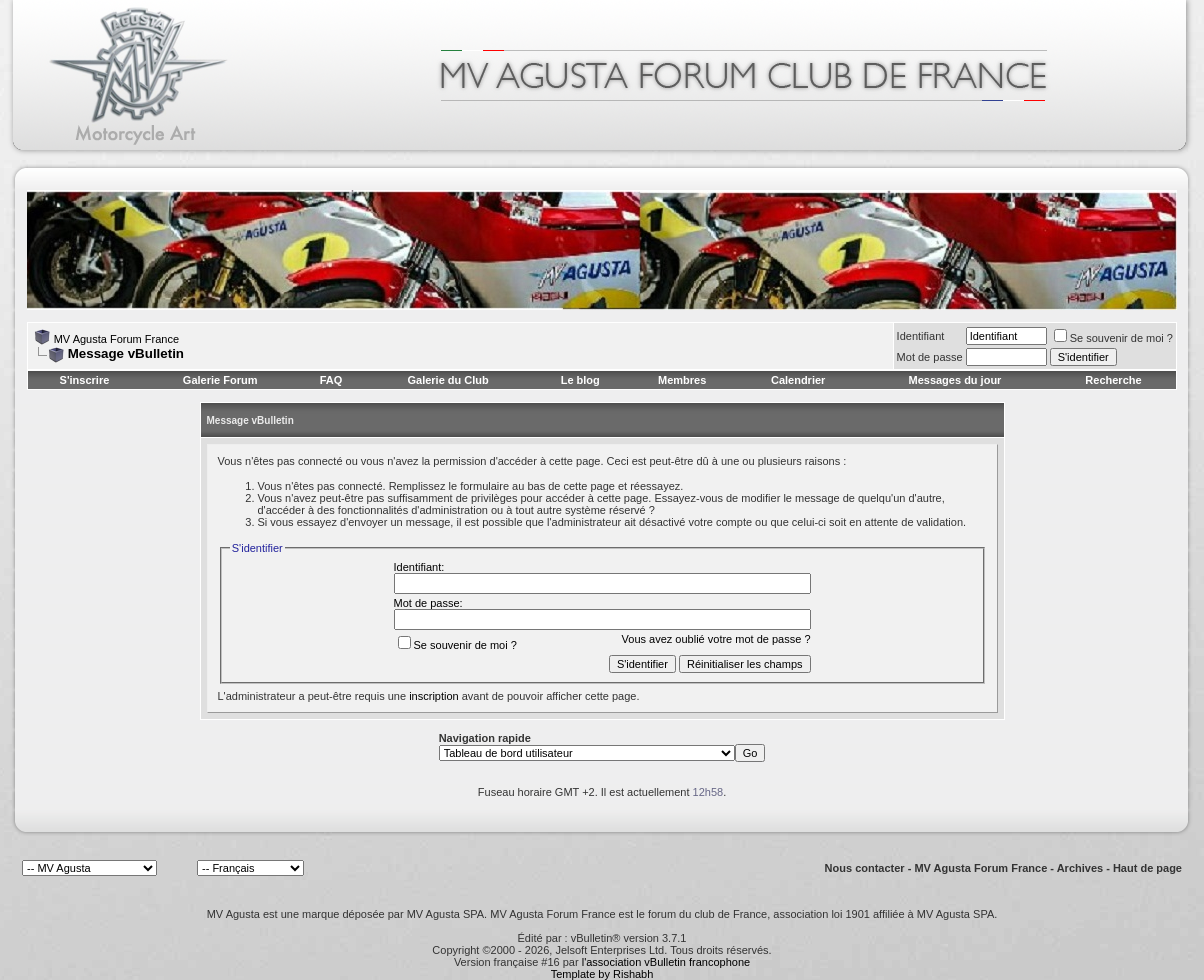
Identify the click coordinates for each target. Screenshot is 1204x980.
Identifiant (921, 336)
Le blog (580, 380)
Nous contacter (865, 868)
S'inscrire (85, 380)
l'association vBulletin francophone (666, 962)
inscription (434, 696)
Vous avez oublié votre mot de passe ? (716, 639)
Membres (682, 380)
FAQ (331, 380)
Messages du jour (954, 380)
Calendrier (798, 380)
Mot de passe (930, 357)
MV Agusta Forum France (116, 339)
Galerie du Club (447, 380)
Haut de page (1147, 868)
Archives (1080, 868)
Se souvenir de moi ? (1113, 338)
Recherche (1113, 380)
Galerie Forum (220, 380)
